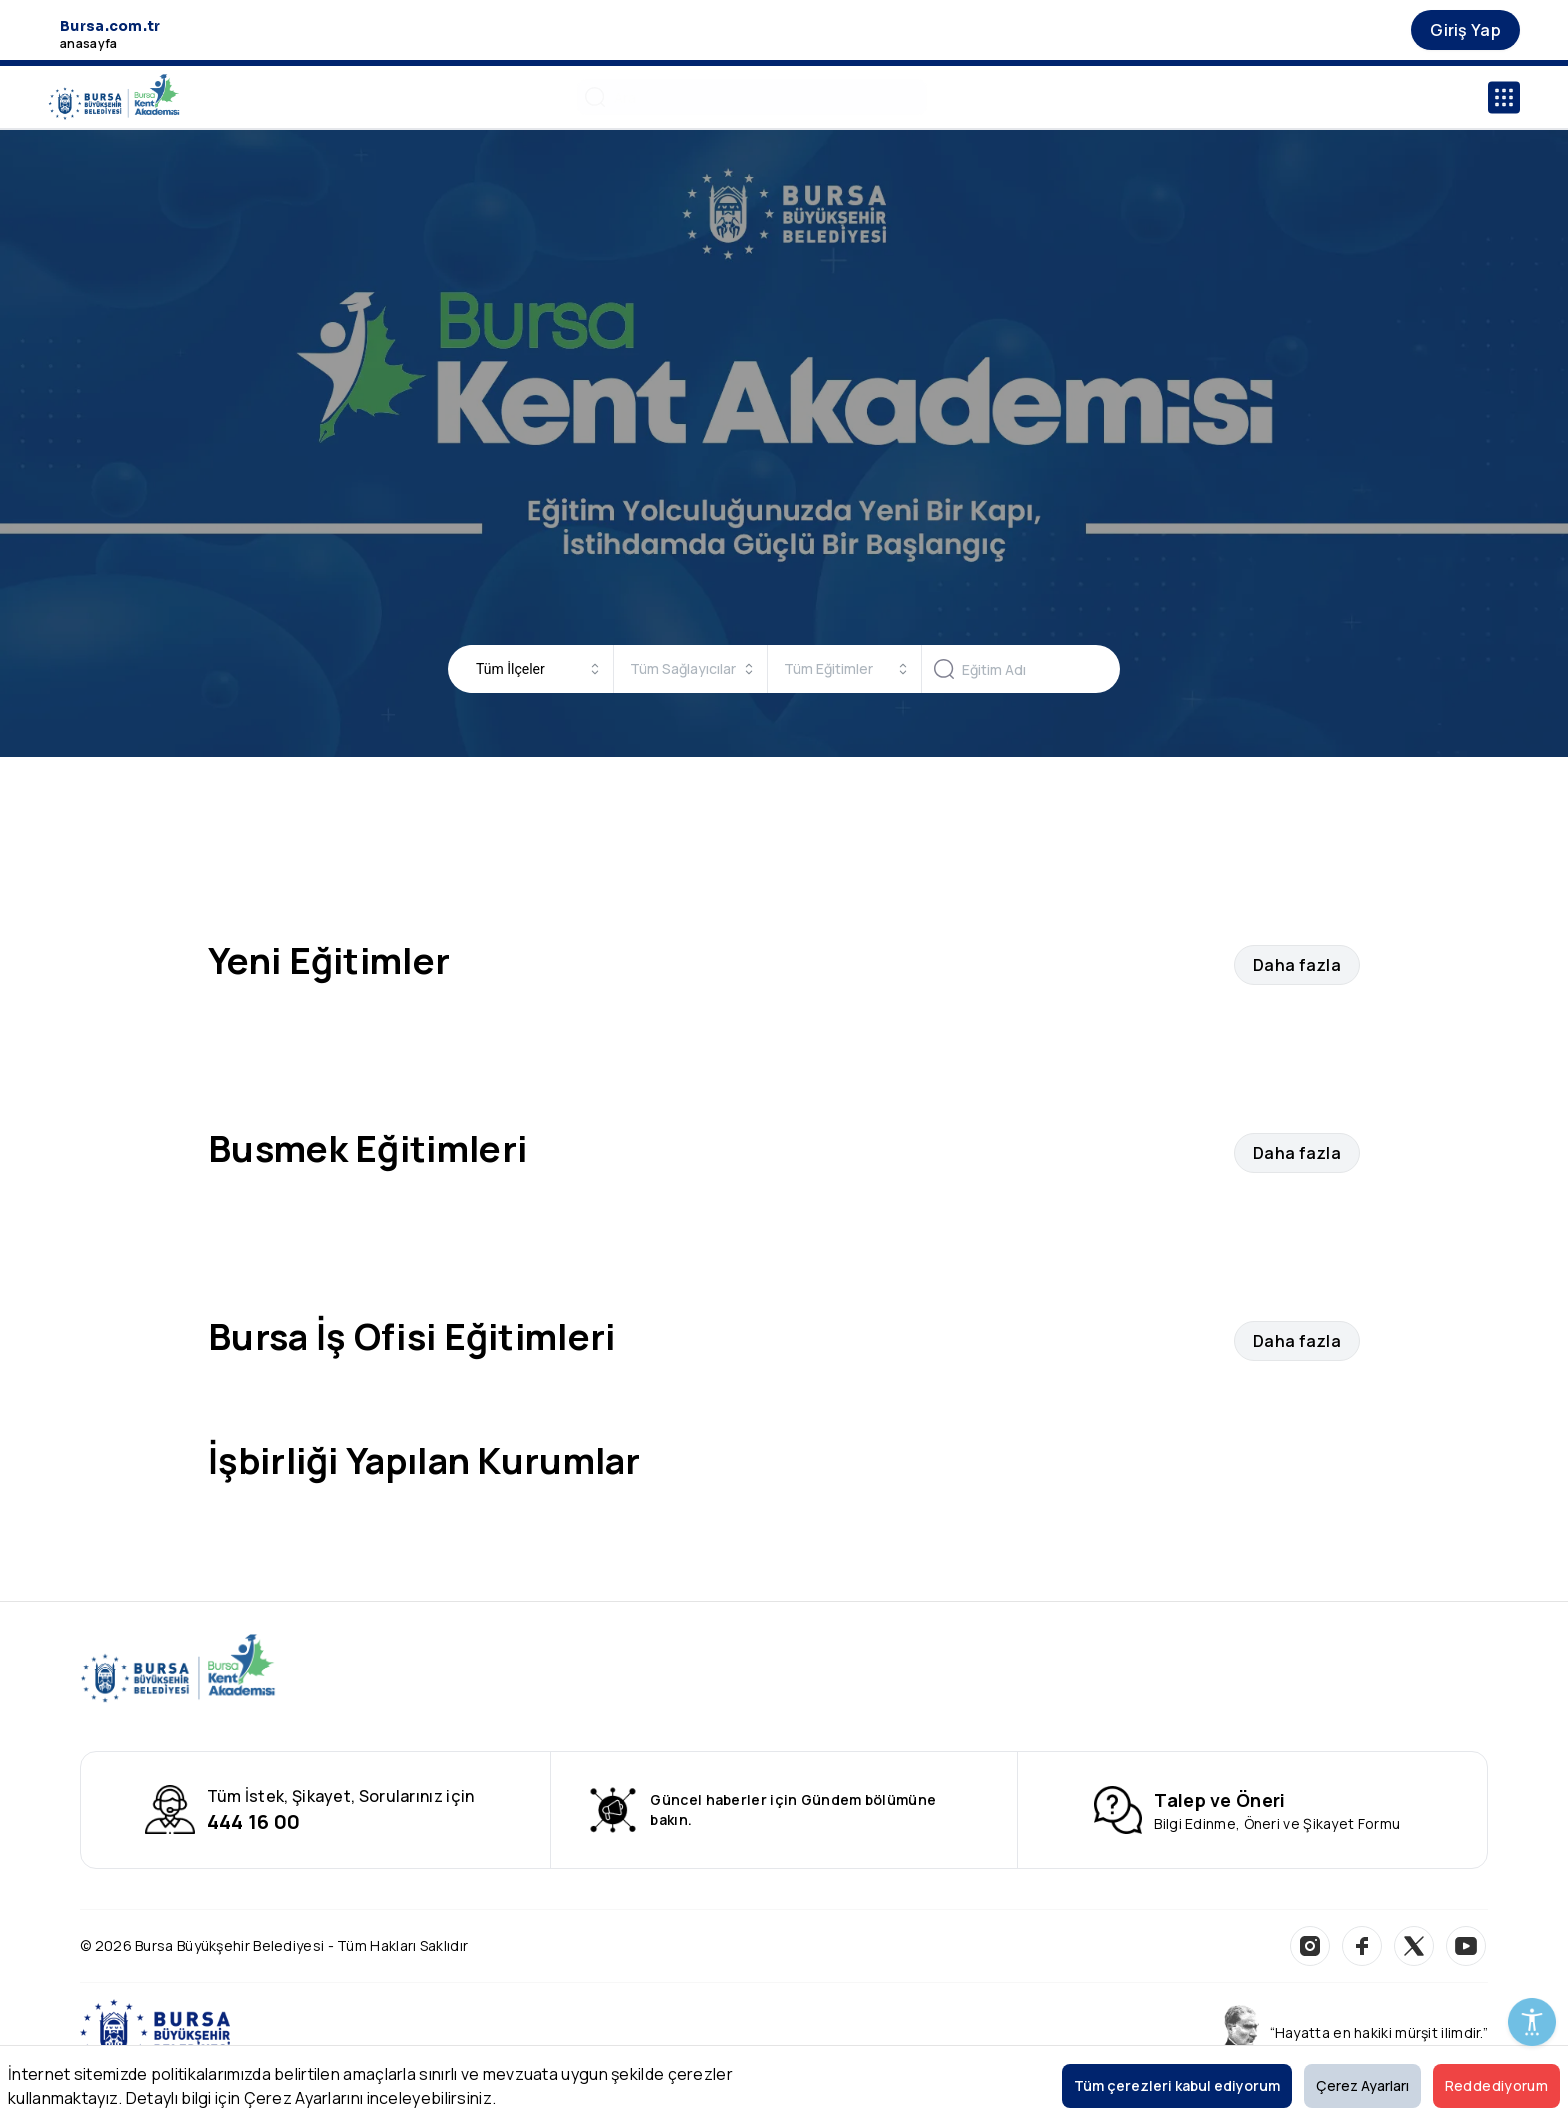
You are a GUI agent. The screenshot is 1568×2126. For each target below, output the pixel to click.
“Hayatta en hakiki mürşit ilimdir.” (1379, 2032)
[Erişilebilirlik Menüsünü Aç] (1532, 2022)
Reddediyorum (1496, 2085)
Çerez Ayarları (1362, 2085)
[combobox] (538, 669)
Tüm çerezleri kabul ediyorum (1177, 2085)
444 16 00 (254, 1821)
